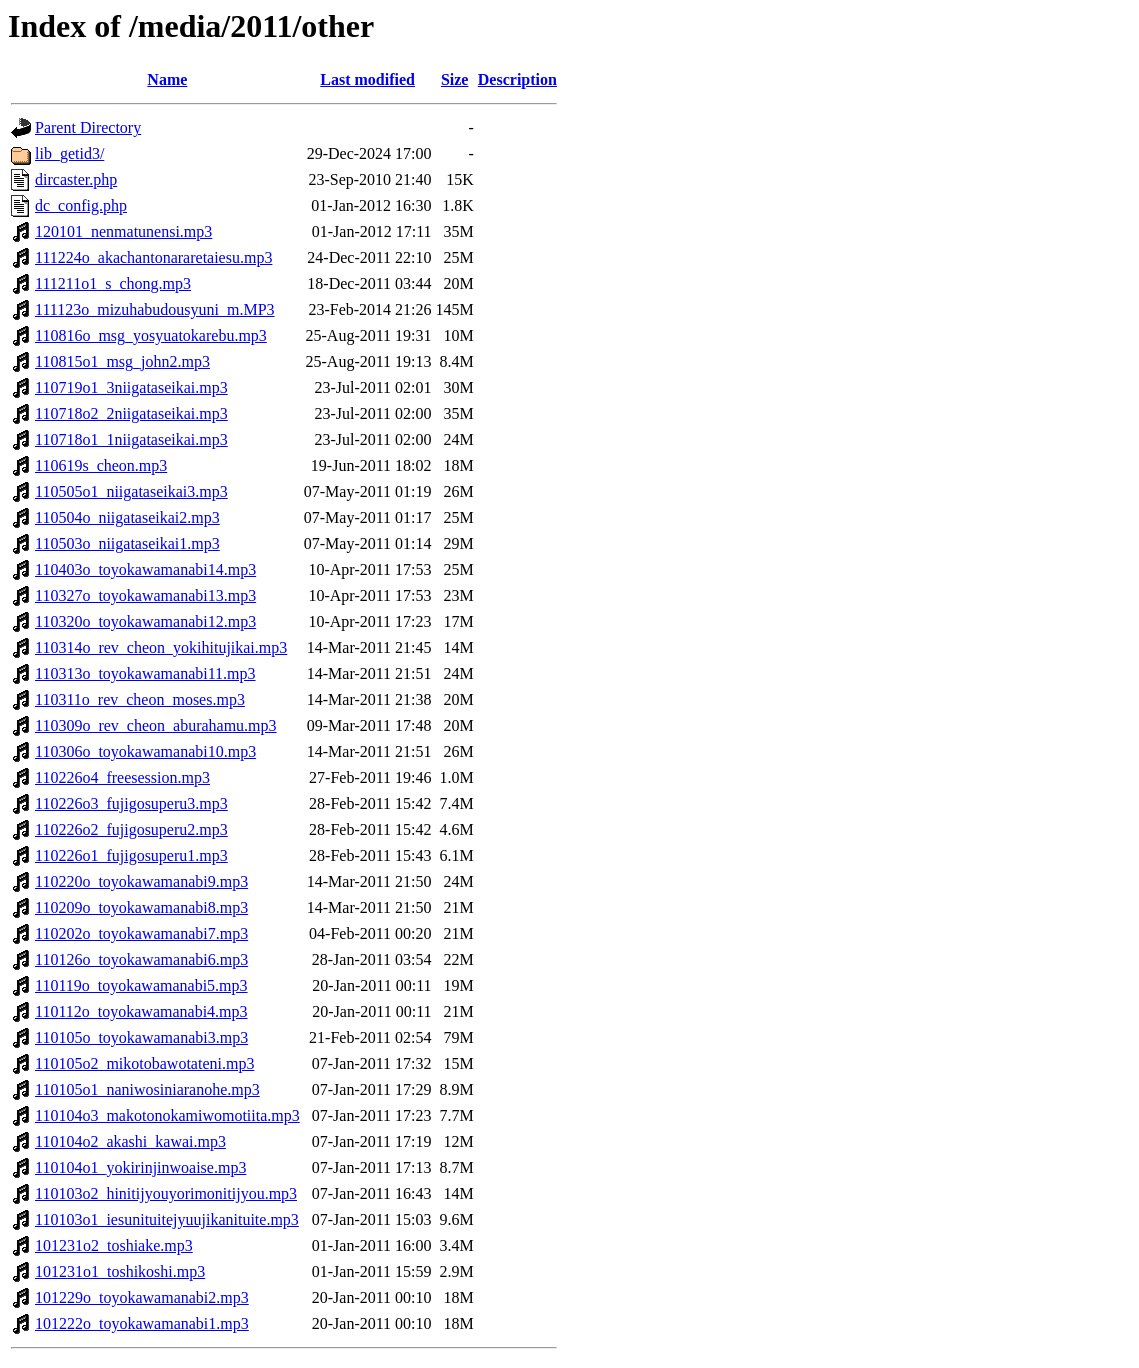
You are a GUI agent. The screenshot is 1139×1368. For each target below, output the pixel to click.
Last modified (367, 79)
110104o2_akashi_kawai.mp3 (130, 1141)
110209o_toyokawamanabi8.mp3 (141, 907)
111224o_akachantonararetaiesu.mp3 (153, 257)
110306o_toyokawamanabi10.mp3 (145, 751)
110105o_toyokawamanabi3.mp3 (141, 1037)
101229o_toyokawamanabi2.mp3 (142, 1297)
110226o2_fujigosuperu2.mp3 (131, 829)
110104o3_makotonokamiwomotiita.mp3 (167, 1115)
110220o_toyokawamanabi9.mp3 (141, 881)
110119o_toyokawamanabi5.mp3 (141, 985)
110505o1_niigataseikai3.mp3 (131, 491)
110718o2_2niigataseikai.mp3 (131, 413)
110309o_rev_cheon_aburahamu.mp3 (156, 725)
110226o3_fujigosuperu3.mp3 (131, 803)
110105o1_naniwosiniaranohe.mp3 (147, 1089)
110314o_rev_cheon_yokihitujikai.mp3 (161, 647)
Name (167, 79)
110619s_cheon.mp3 (101, 465)
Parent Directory (88, 127)
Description (517, 79)
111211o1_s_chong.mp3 (113, 283)
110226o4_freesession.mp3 (122, 777)
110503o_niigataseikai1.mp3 (127, 543)
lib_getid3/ (69, 153)
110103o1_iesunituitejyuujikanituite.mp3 (167, 1219)
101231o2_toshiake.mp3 (114, 1245)
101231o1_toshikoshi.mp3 (120, 1271)
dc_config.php (81, 205)
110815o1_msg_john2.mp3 (122, 361)
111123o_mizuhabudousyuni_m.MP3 (155, 309)
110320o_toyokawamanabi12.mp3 (145, 621)
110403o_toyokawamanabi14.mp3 (145, 569)
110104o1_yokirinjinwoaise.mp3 (140, 1167)
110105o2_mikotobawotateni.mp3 (144, 1063)
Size (455, 79)
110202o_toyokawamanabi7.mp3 (141, 933)
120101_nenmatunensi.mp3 (123, 231)
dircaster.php (76, 179)
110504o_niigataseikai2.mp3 (127, 517)
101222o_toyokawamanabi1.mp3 (142, 1323)
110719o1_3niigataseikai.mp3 (131, 387)
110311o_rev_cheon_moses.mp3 (140, 699)
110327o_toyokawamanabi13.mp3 (145, 595)
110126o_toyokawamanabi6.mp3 (141, 959)
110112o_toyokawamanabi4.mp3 (141, 1011)
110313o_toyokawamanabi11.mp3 (145, 673)
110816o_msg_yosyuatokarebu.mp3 (151, 335)
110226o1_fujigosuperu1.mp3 (131, 855)
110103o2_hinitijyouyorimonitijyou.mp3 (166, 1193)
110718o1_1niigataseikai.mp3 (131, 439)
